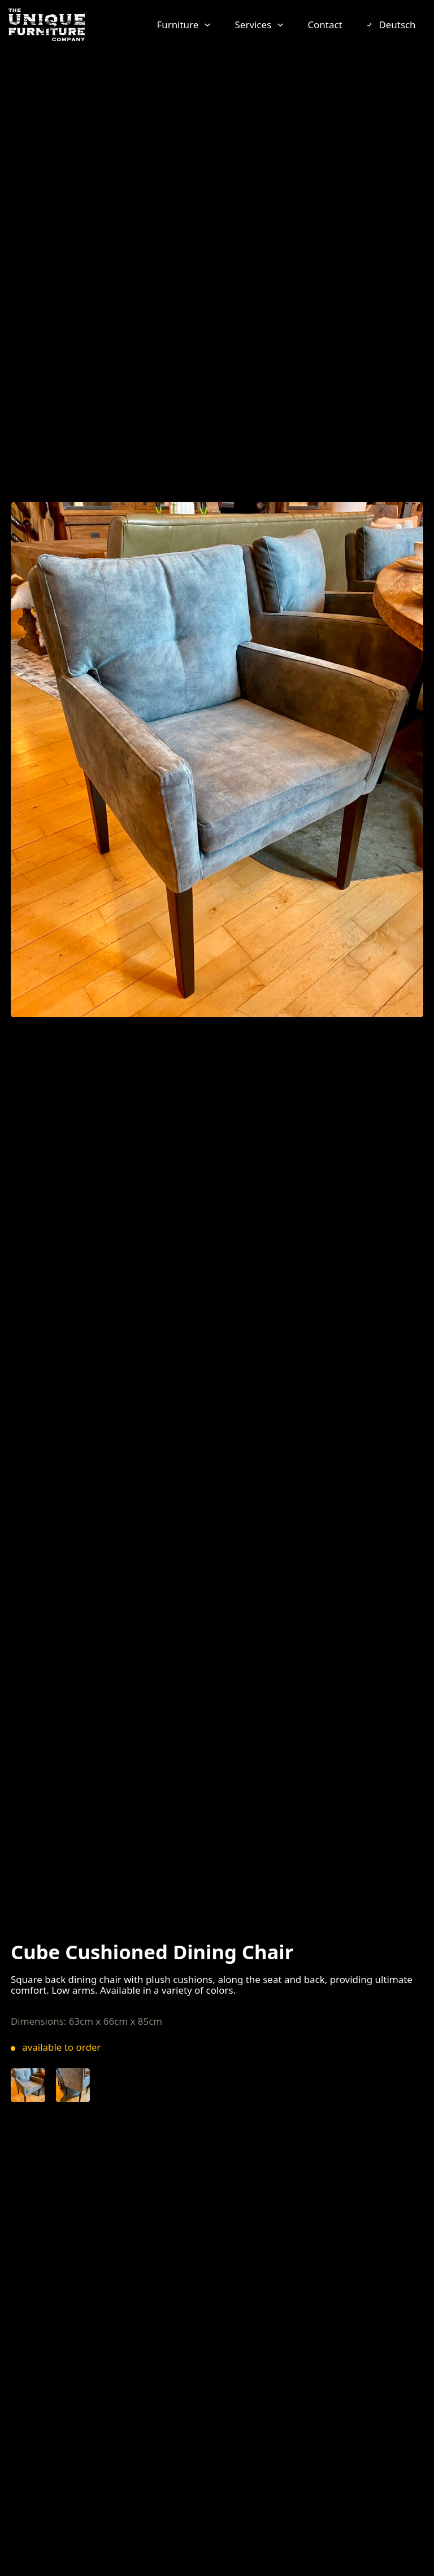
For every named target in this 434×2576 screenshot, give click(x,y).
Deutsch (397, 24)
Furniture (177, 24)
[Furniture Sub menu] (207, 24)
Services (253, 24)
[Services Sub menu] (280, 24)
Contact (324, 24)
